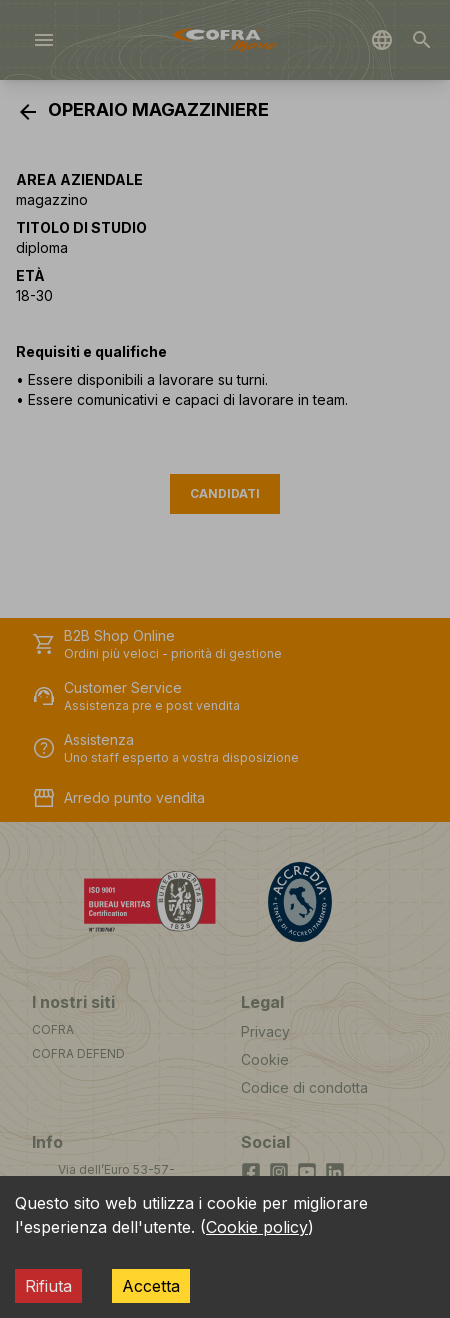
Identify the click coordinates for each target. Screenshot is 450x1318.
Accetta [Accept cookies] (151, 1286)
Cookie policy (257, 1227)
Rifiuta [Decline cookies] (48, 1286)
